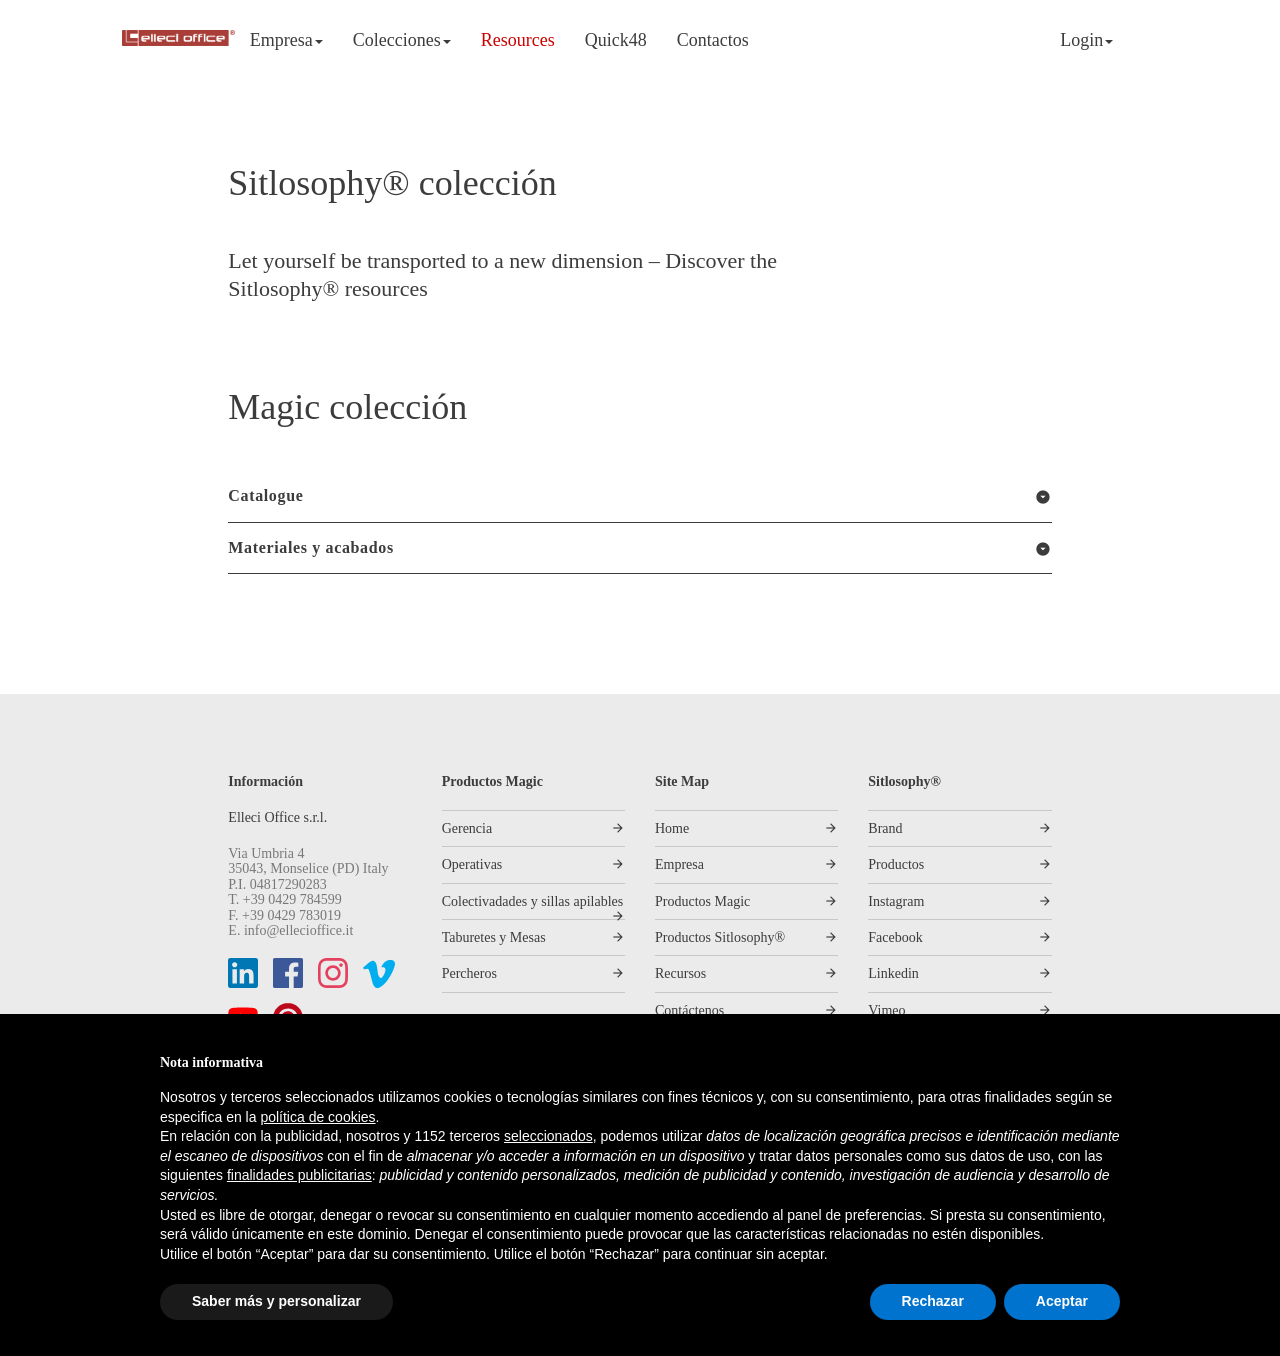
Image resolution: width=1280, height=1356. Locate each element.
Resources (518, 40)
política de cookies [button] (317, 1117)
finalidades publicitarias (299, 1175)
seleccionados (548, 1136)
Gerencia (467, 828)
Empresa (286, 40)
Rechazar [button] (933, 1301)
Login (1086, 40)
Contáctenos (689, 1010)
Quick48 (616, 40)
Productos (896, 864)
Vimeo (886, 1010)
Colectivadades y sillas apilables (533, 901)
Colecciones (402, 40)
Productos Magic (702, 901)
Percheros (469, 973)
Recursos (680, 973)
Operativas (472, 864)
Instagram (896, 901)
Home (672, 828)
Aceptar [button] (1062, 1301)
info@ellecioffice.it (298, 930)
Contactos (713, 40)
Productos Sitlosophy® (720, 937)
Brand (885, 828)
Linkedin (893, 973)
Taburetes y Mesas (494, 937)
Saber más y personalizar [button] (276, 1301)
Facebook (895, 937)
